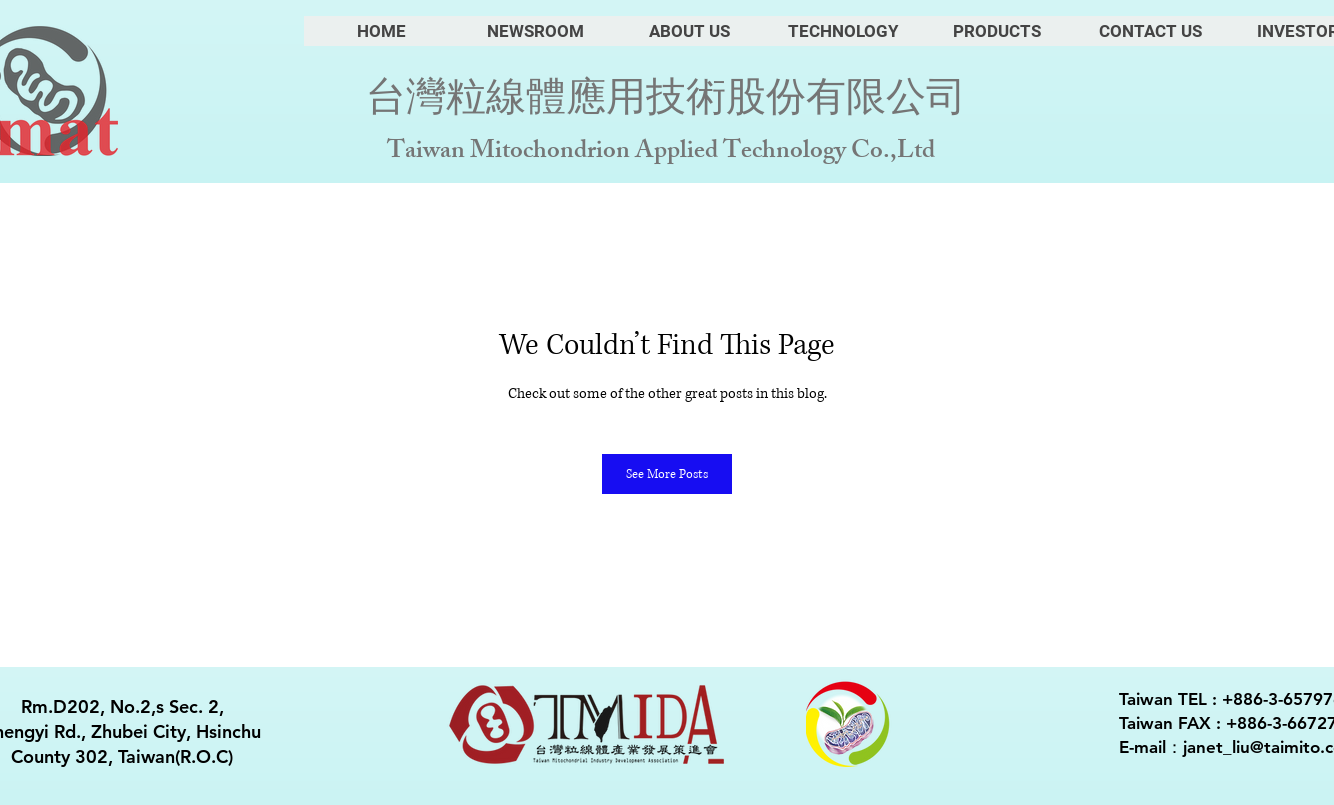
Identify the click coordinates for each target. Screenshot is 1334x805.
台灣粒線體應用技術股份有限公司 (666, 98)
